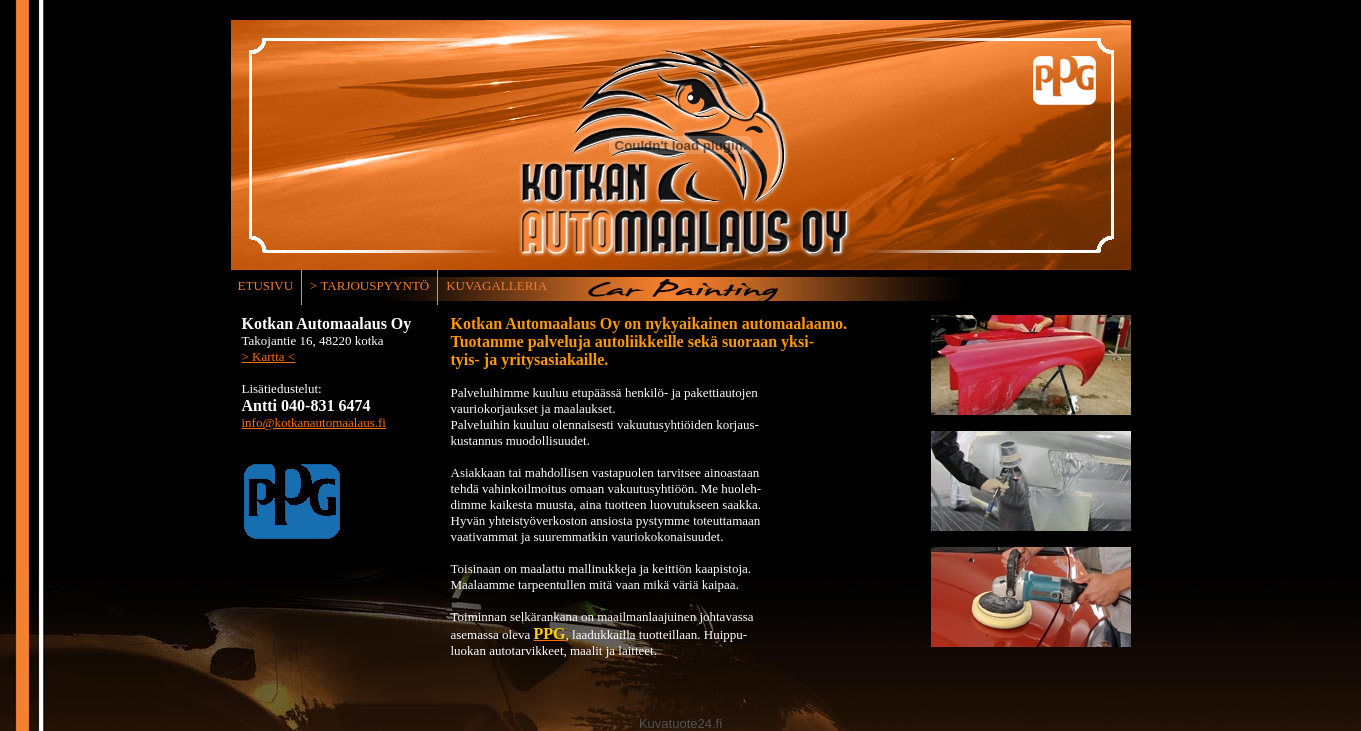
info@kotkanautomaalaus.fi (314, 422)
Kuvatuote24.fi (680, 723)
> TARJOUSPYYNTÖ (369, 285)
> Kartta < (269, 356)
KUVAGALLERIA (496, 285)
